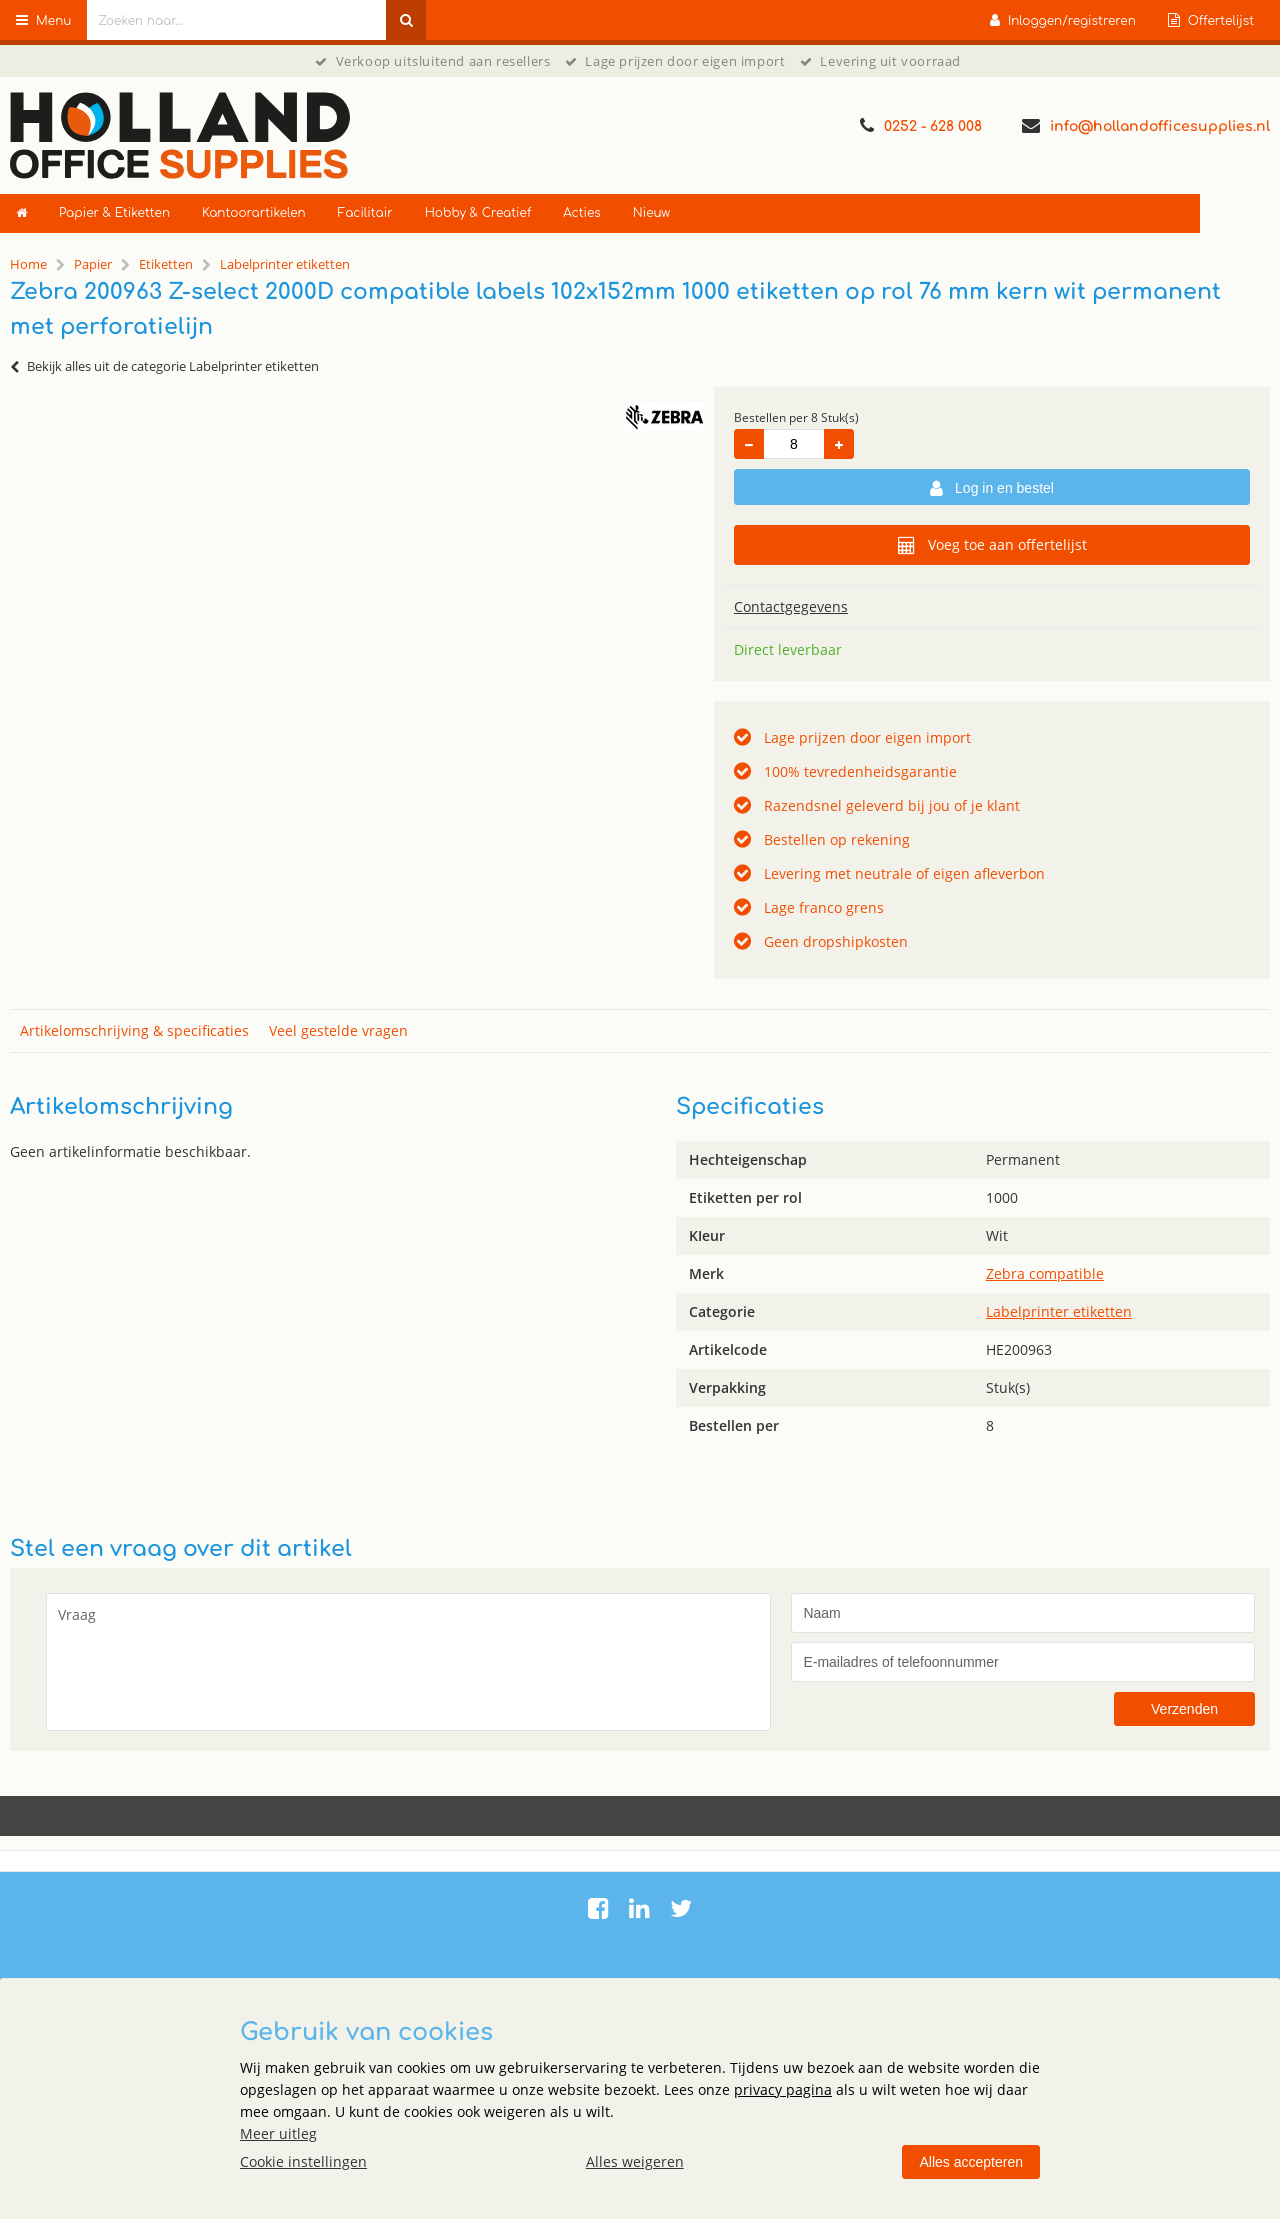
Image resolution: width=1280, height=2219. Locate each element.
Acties (581, 213)
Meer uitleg (278, 2133)
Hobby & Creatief (478, 213)
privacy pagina (783, 2089)
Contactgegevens (791, 606)
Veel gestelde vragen (338, 1030)
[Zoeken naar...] (406, 20)
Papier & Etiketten (114, 213)
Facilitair (365, 213)
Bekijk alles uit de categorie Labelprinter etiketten (164, 366)
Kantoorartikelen (254, 213)
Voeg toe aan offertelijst (992, 545)
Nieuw (651, 213)
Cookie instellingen (303, 2161)
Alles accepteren (971, 2162)
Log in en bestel (992, 489)
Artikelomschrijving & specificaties (134, 1030)
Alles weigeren (635, 2161)
